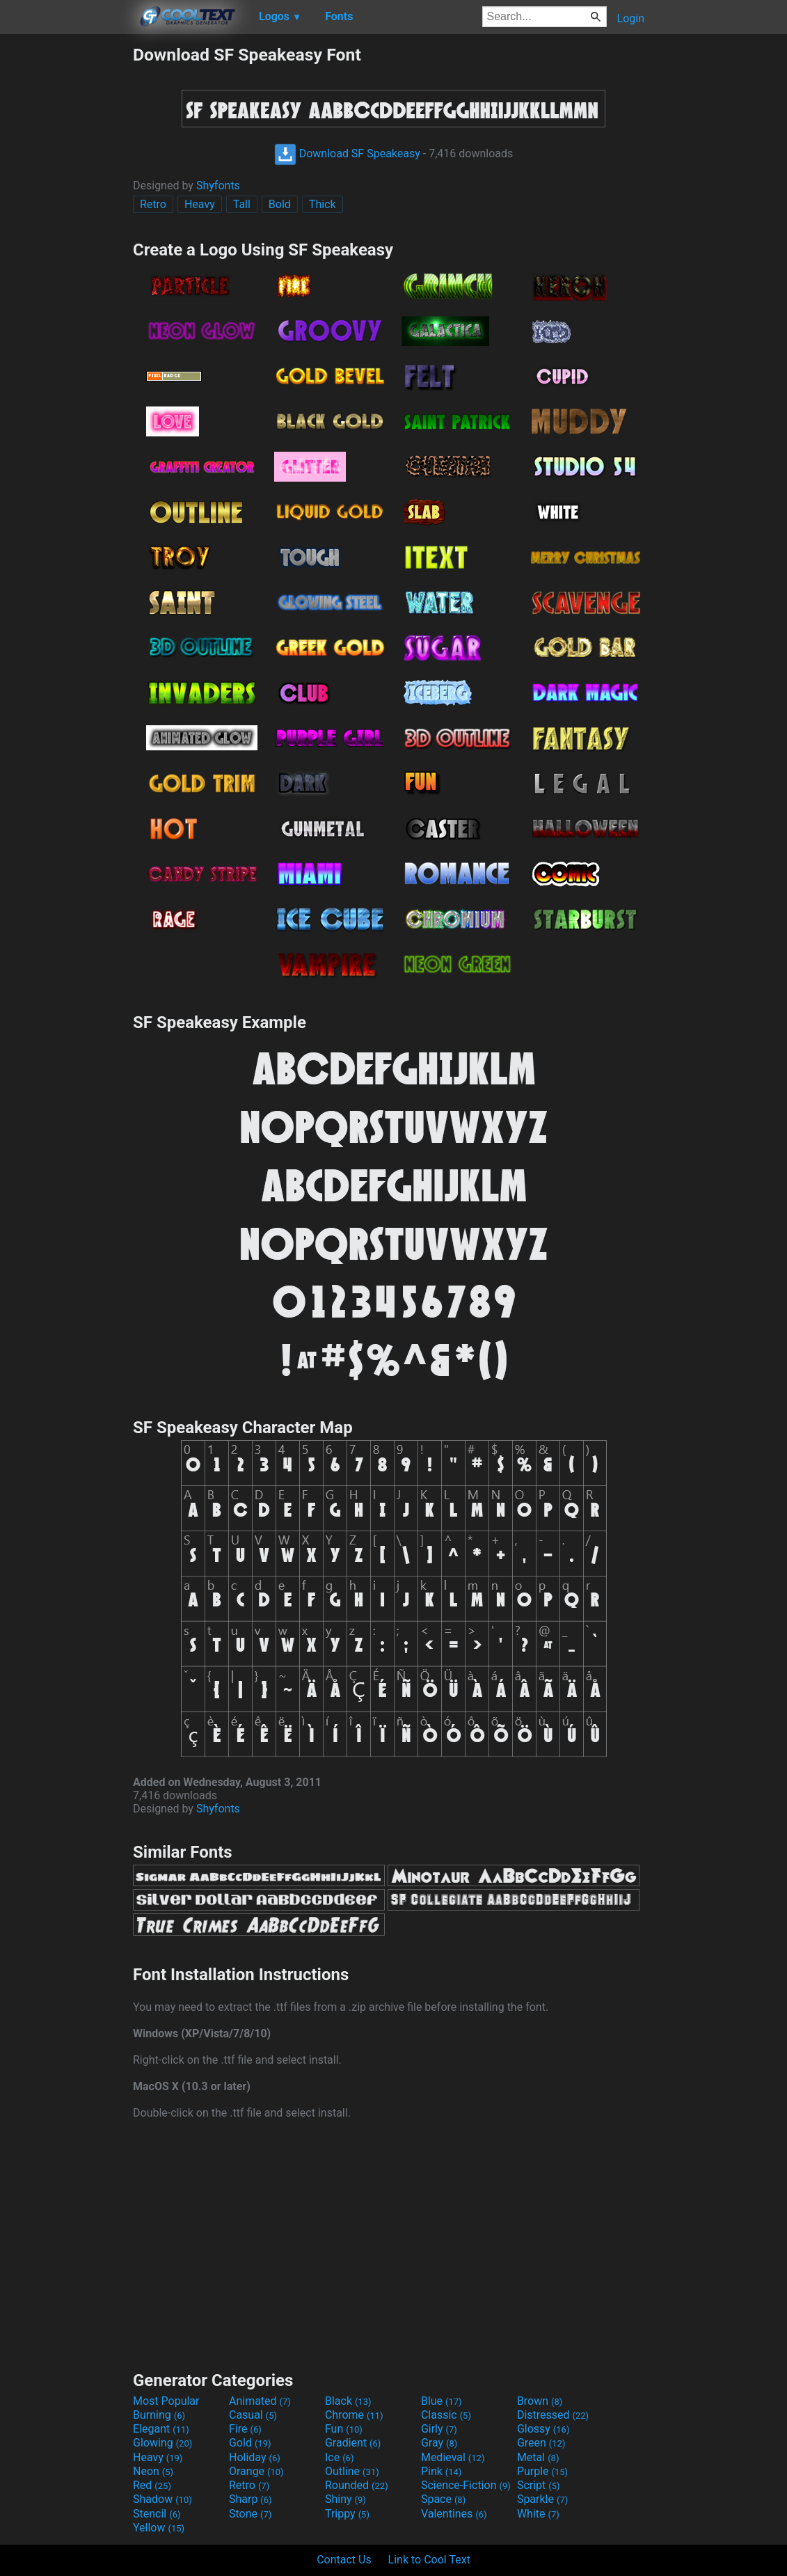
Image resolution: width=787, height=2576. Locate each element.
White (538, 2513)
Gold (250, 2442)
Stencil (156, 2513)
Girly (439, 2428)
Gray (439, 2442)
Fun (344, 2428)
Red (152, 2485)
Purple (542, 2471)
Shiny (345, 2499)
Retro (153, 204)
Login (630, 18)
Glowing (162, 2442)
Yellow (158, 2527)
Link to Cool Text (429, 2559)
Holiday (254, 2457)
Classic (446, 2414)
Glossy (543, 2428)
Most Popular (166, 2401)
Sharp (250, 2499)
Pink (441, 2471)
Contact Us (344, 2559)
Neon (153, 2471)
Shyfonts (218, 185)
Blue (441, 2401)
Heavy (199, 204)
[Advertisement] (66, 253)
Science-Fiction (466, 2485)
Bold (280, 204)
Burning (159, 2414)
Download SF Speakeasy (347, 153)
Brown (539, 2401)
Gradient (353, 2442)
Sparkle (542, 2499)
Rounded (356, 2485)
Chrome (354, 2414)
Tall (242, 204)
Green (541, 2442)
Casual (253, 2414)
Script (538, 2485)
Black (348, 2401)
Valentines (454, 2513)
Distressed (553, 2414)
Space (443, 2499)
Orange (256, 2471)
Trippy (347, 2513)
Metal (538, 2457)
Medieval (453, 2457)
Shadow (162, 2499)
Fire (245, 2428)
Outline (352, 2471)
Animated (260, 2401)
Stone (250, 2513)
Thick (322, 204)
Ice (339, 2457)
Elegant (161, 2428)
